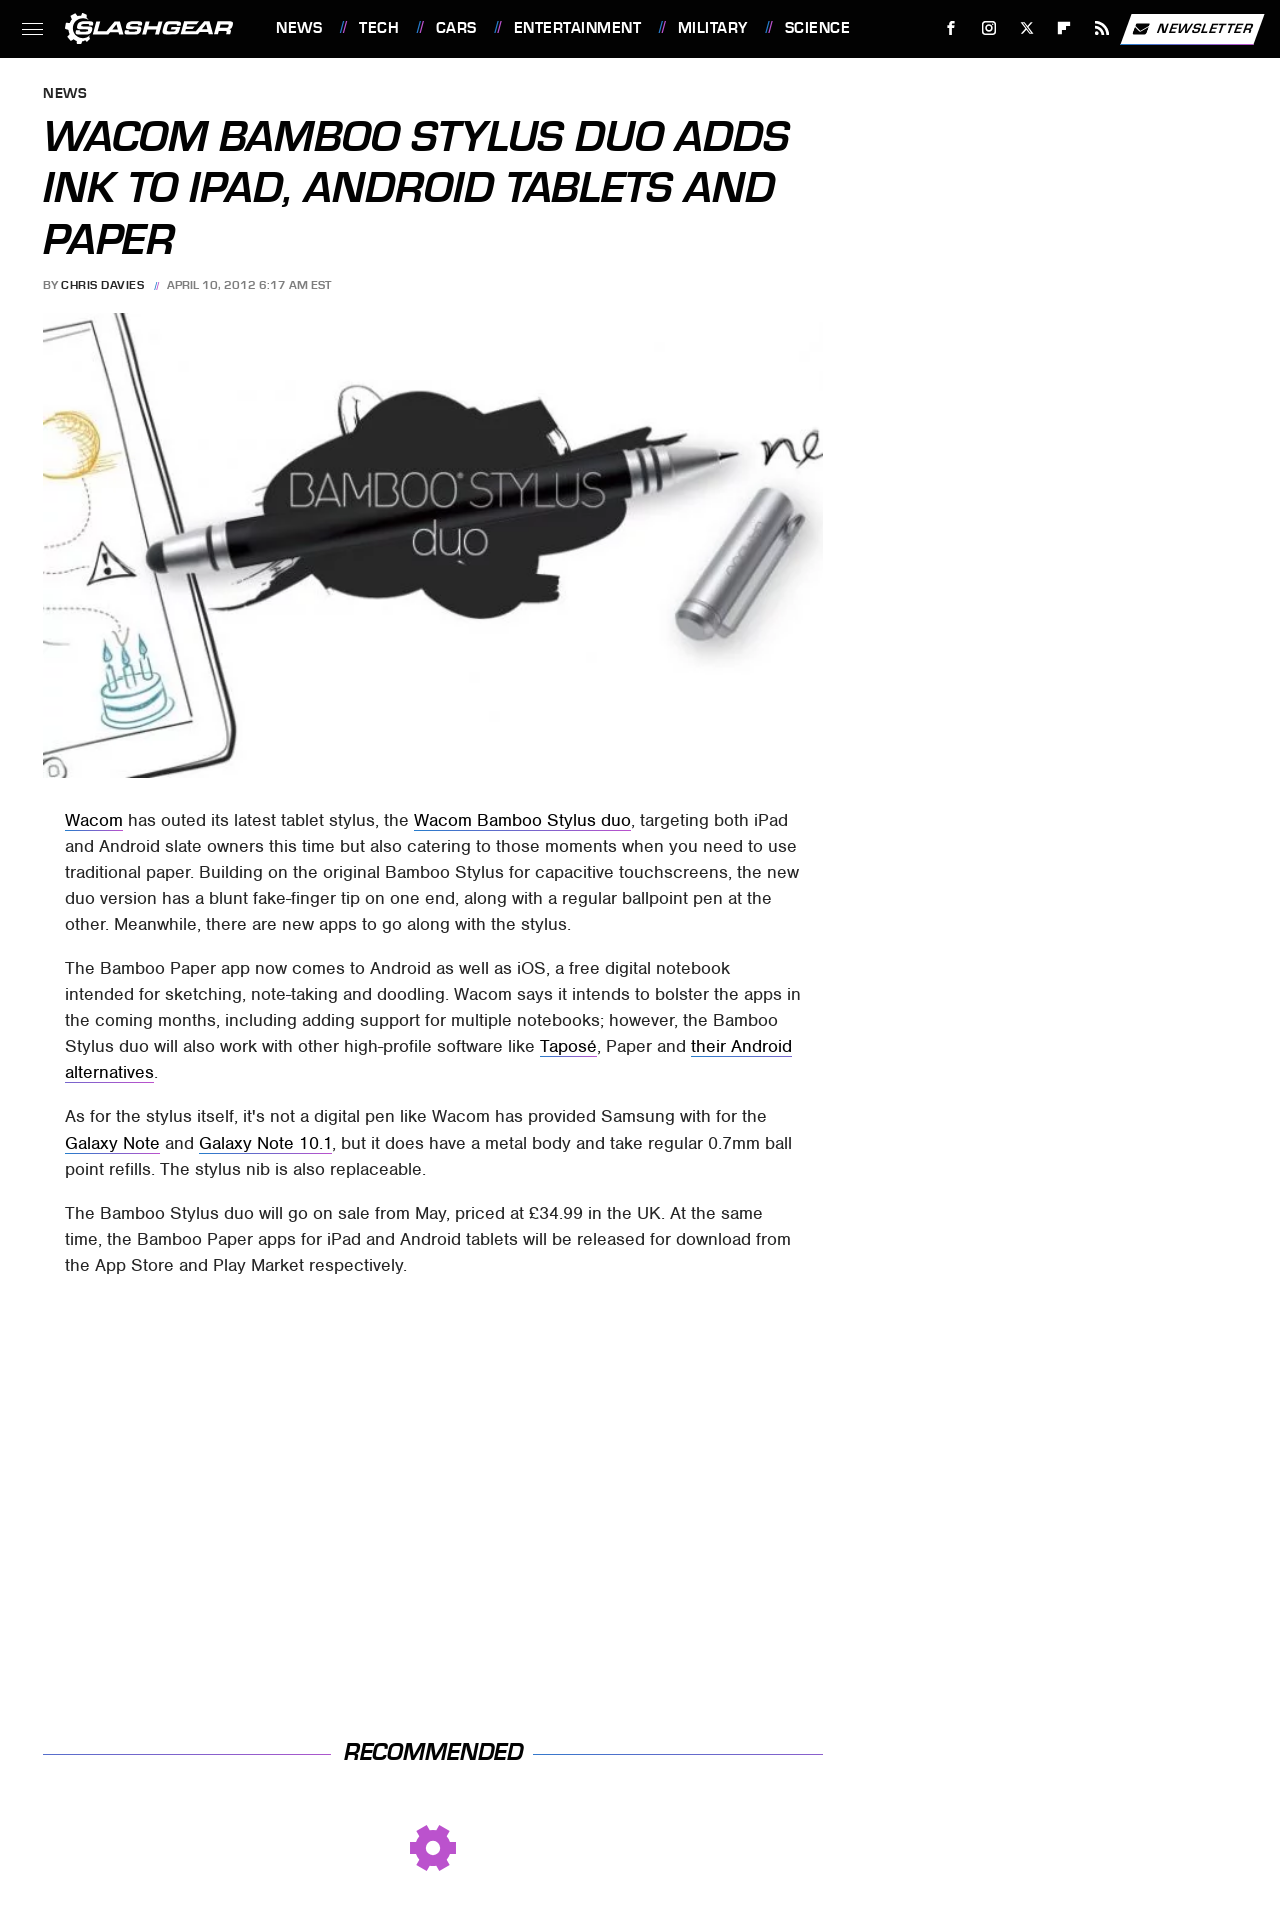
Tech (379, 28)
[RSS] (1102, 28)
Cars (456, 28)
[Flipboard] (1064, 28)
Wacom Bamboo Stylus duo (522, 820)
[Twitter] (1026, 28)
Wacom (94, 820)
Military (713, 28)
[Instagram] (989, 28)
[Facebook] (951, 28)
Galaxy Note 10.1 (265, 1143)
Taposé (568, 1046)
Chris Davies (102, 285)
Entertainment (578, 28)
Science (818, 28)
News (299, 28)
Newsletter (1192, 29)
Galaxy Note (112, 1143)
